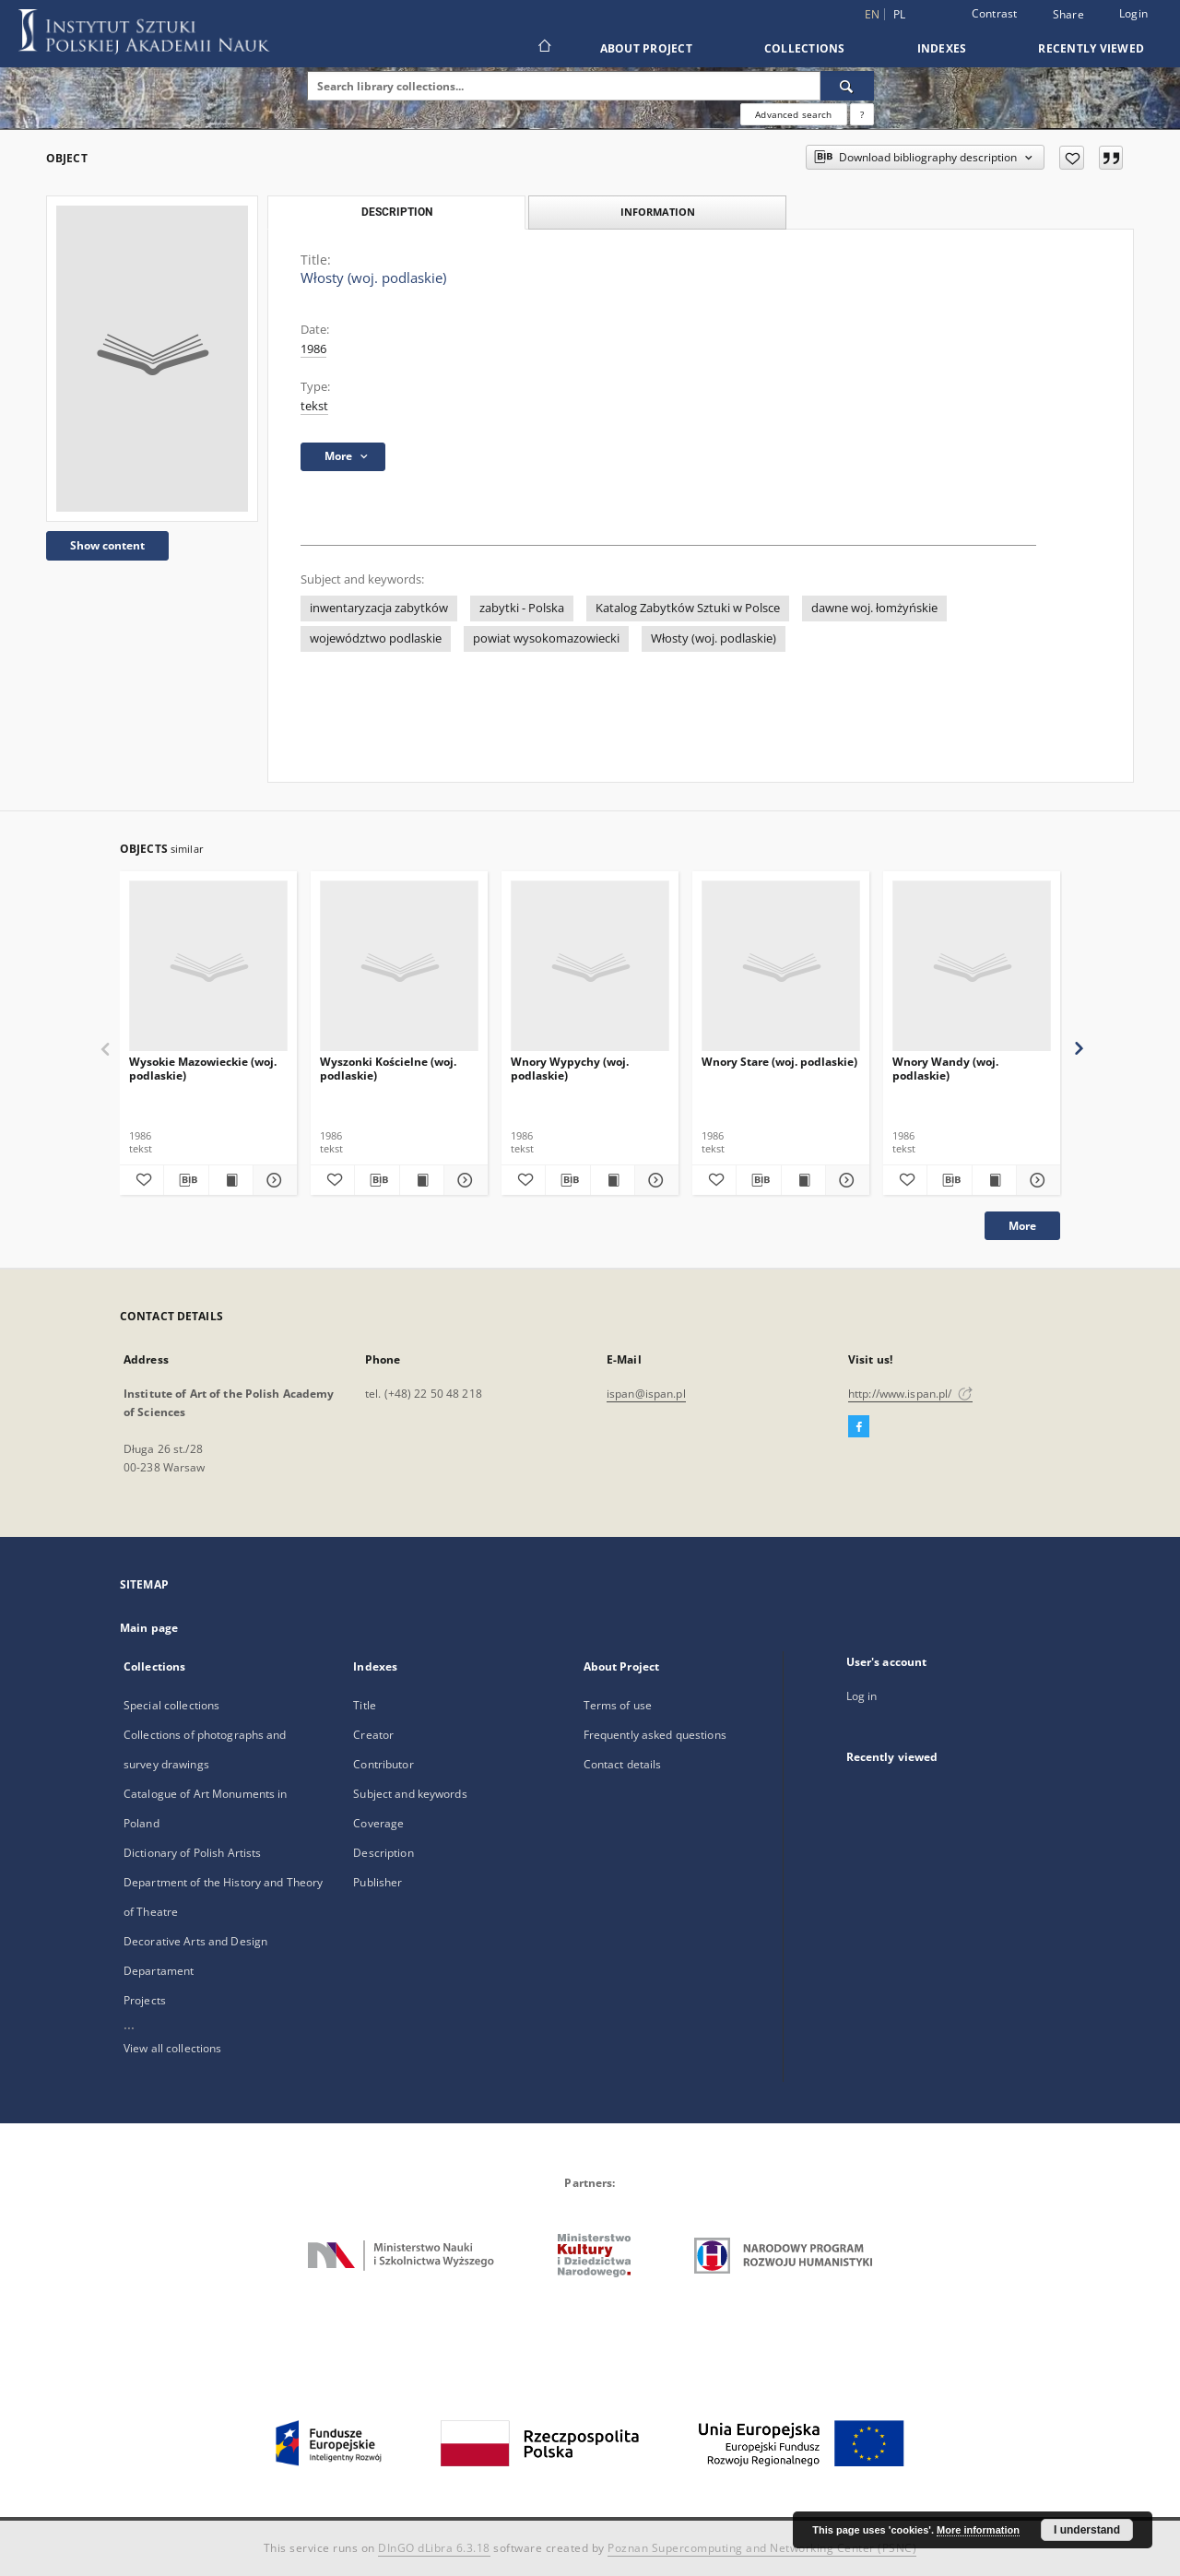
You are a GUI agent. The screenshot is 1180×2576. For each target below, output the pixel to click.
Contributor (383, 1764)
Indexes (942, 48)
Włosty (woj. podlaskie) (713, 638)
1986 (313, 349)
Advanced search (793, 114)
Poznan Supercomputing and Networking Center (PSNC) (762, 2548)
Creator (373, 1735)
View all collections (172, 2048)
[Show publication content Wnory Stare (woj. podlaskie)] (803, 1180)
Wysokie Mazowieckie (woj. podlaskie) (203, 1068)
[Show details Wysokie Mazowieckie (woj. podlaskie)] (272, 1180)
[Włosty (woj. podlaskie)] (152, 359)
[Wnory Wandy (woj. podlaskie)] (971, 966)
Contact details (623, 1764)
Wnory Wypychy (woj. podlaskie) (570, 1068)
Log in (862, 1696)
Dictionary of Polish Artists (192, 1853)
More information (978, 2529)
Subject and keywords (409, 1794)
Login (1133, 13)
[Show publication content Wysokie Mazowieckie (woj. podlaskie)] (231, 1180)
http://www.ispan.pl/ (910, 1393)
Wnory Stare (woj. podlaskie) (779, 1061)
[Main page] (543, 48)
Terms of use (618, 1705)
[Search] (847, 85)
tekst (314, 406)
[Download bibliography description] (185, 1180)
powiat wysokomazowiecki (546, 638)
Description (383, 1853)
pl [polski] (899, 14)
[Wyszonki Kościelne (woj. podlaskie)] (399, 966)
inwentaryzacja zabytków (379, 608)
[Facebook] (858, 1427)
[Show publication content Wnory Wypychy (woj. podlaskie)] (612, 1180)
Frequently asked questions (655, 1735)
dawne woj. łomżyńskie (874, 608)
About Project (646, 48)
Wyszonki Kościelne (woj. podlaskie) (388, 1068)
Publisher (377, 1882)
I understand (1087, 2529)
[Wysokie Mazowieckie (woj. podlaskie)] (208, 966)
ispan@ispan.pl (646, 1393)
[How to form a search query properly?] (862, 114)
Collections (804, 48)
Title (364, 1705)
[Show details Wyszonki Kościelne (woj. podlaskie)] (463, 1180)
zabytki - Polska (521, 608)
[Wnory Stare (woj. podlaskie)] (780, 966)
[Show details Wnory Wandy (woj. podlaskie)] (1035, 1180)
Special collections (171, 1705)
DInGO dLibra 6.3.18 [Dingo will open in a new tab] (434, 2548)
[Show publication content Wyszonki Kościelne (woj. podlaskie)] (421, 1180)
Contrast (995, 13)
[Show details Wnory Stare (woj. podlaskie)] (845, 1180)
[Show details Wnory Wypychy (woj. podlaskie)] (654, 1180)
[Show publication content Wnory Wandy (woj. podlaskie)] (994, 1180)
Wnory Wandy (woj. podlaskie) (945, 1068)
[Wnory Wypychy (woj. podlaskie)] (590, 966)
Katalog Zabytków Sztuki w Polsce (688, 608)
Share (1068, 14)
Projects (145, 2000)
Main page (149, 1628)
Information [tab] (657, 212)
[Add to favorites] (1071, 158)
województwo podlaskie (376, 638)
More (1022, 1226)
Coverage (378, 1823)
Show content (107, 545)
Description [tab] (396, 212)
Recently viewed (1091, 48)
